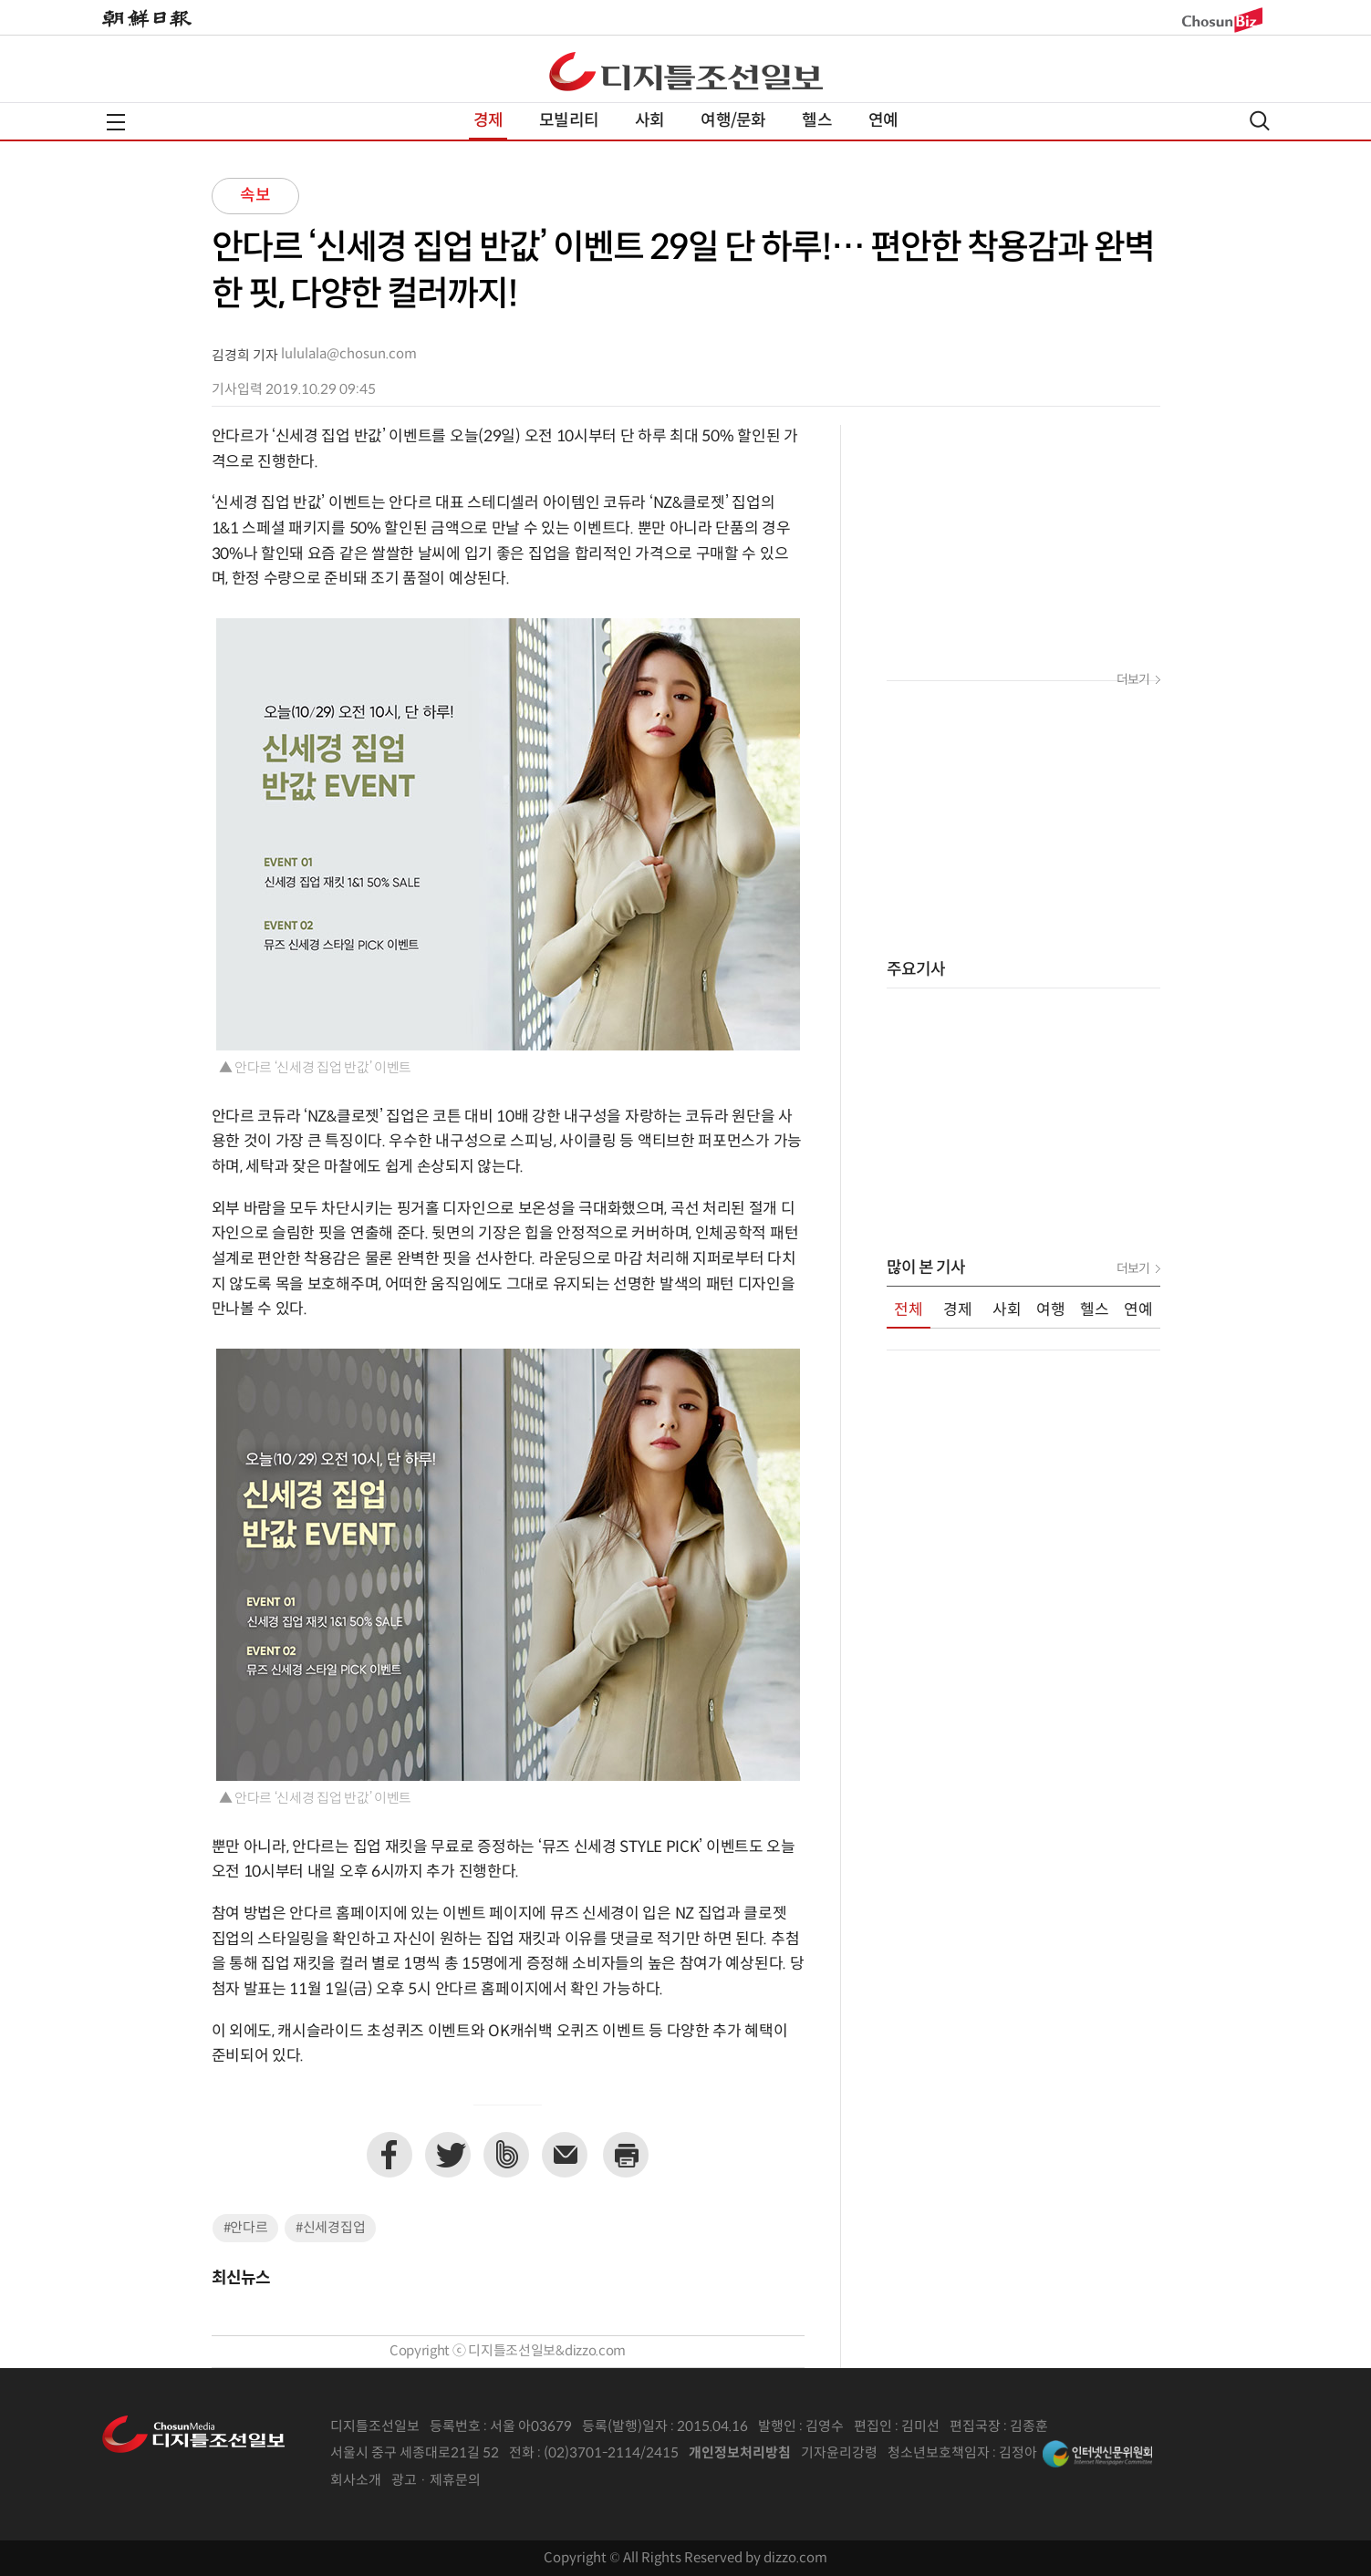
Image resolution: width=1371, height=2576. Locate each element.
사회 (649, 120)
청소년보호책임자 (939, 2453)
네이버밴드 (506, 2155)
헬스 (816, 120)
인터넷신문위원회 (1097, 2453)
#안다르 (245, 2228)
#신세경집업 (330, 2228)
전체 (908, 1310)
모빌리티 (568, 120)
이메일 (564, 2155)
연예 (883, 120)
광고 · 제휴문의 (436, 2480)
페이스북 (389, 2155)
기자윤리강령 (839, 2453)
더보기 (1133, 680)
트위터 (448, 2155)
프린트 (626, 2155)
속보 (255, 195)
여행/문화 (733, 120)
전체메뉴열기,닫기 (116, 122)
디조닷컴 (686, 71)
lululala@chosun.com (349, 354)
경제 (488, 120)
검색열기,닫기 (1260, 120)
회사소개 (355, 2480)
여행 (1050, 1310)
